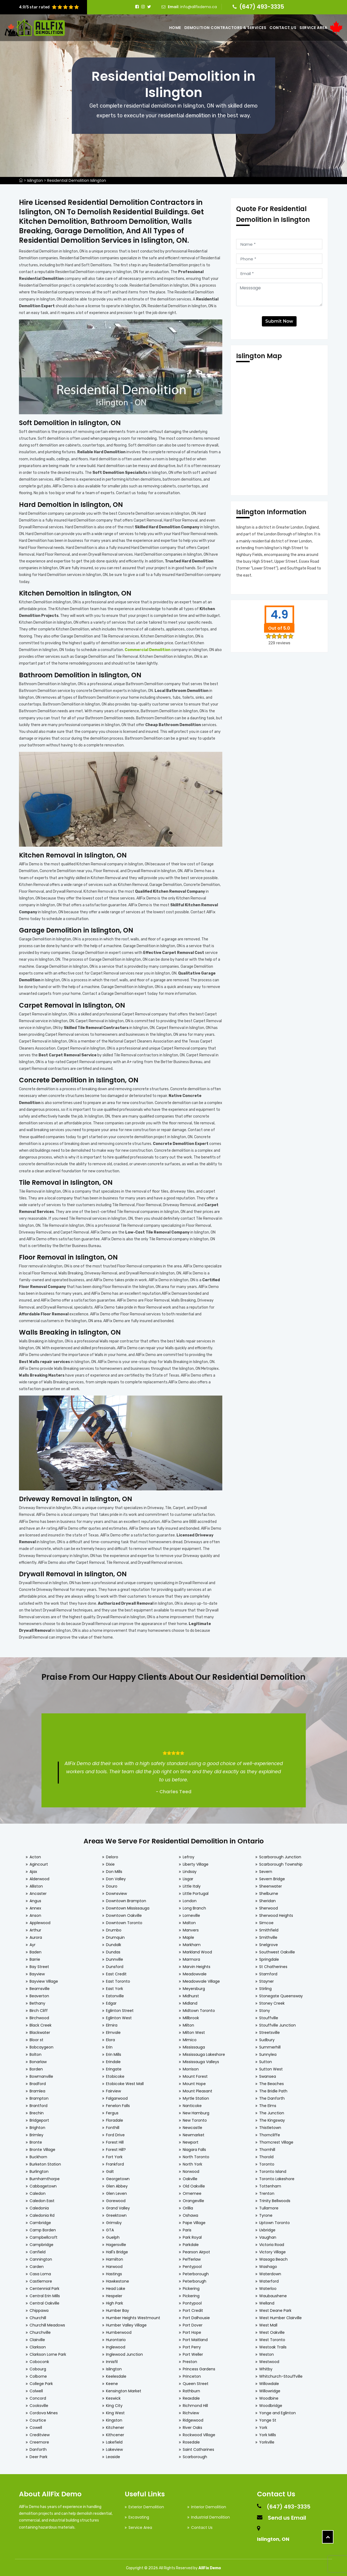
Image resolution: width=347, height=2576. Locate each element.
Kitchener (115, 2425)
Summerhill (270, 2044)
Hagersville (116, 2242)
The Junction (271, 2110)
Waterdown (270, 2271)
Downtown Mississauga (127, 1905)
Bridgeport (39, 2118)
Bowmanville (41, 2074)
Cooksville (39, 2403)
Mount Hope (194, 2081)
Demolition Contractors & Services (225, 27)
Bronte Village (42, 2147)
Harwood (114, 2264)
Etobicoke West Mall (125, 2081)
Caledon (38, 2191)
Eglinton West (119, 2015)
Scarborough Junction (280, 1854)
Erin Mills (113, 2052)
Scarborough (195, 2454)
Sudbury (267, 2037)
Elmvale (113, 2030)
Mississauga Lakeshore (204, 2052)
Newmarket (193, 2132)
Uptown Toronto (274, 2220)
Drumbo (113, 1927)
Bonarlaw (38, 2059)
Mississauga (194, 2044)
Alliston (36, 1883)
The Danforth (272, 2096)
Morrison (191, 2066)
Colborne (38, 2374)
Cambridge (40, 2220)
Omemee (192, 2191)
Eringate (113, 2066)
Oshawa (190, 2213)
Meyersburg (194, 1986)
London (190, 1898)
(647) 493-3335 (261, 7)
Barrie (35, 1957)
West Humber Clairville (280, 2315)
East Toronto (118, 1979)
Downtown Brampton (126, 1898)
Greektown (116, 2213)
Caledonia (39, 2205)
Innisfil (112, 2359)
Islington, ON (273, 2536)
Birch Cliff (39, 2008)
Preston (190, 2359)
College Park (41, 2381)
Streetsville (269, 2030)
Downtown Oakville (124, 1913)
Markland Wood (197, 1949)
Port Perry (192, 2344)
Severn (265, 1869)
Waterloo (268, 2286)
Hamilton (114, 2257)
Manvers (191, 1927)
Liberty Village (195, 1862)
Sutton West (271, 2066)
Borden (36, 2066)
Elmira (111, 2022)
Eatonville (115, 1993)
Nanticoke (192, 2103)
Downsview (116, 1891)
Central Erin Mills (45, 2293)
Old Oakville (194, 2183)
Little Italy (192, 1883)
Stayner (266, 1979)
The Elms (267, 2103)
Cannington (41, 2257)
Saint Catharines (198, 2447)
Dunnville (114, 1957)
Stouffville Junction (277, 2022)
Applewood (40, 1920)
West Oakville (272, 2330)
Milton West (194, 2030)
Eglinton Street (120, 2008)
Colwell (36, 2388)
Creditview (40, 2432)
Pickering (191, 2286)
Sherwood (268, 1905)
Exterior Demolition (146, 2504)
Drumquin (115, 1935)
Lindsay (190, 1869)
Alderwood (39, 1876)
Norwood (191, 2169)
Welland (266, 2300)
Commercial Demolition (148, 648)
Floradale (114, 2118)
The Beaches (271, 2081)
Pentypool (192, 2264)
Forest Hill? (116, 2147)
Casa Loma (40, 2271)
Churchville (40, 2330)
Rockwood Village (199, 2432)
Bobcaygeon (41, 2044)
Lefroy (188, 1854)
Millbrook (191, 2015)
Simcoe (266, 1920)
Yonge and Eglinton (277, 2410)
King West (115, 2410)
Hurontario (116, 2337)
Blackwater (40, 2030)
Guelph (113, 2235)
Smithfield (268, 1927)
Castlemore (41, 2278)
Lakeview (114, 2447)
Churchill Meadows (47, 2322)
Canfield (38, 2249)
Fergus (112, 2110)
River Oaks (192, 2425)
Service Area (313, 27)
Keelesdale (116, 2374)
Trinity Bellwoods (274, 2198)
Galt (110, 2169)
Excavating (138, 2514)
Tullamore (268, 2205)
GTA (110, 2227)
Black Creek (41, 2022)
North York (192, 2161)
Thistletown (270, 2125)
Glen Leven (116, 2191)
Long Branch (194, 1905)
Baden (35, 1949)
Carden (37, 2264)
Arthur (35, 1927)
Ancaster (38, 1891)
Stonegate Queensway (281, 1993)
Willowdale (269, 2381)
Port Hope (192, 2330)
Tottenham (270, 2183)
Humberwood (118, 2330)
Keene (112, 2381)
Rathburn (191, 2388)
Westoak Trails (273, 2344)
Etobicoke (115, 2074)
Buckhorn (38, 2154)
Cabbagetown (43, 2183)
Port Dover (193, 2322)
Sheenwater (270, 1883)
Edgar (111, 2001)
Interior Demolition (208, 2504)
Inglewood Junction (124, 2352)
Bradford (38, 2081)
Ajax (33, 1869)
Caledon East (42, 2198)
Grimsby (114, 2220)
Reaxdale (191, 2396)
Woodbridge (270, 2403)
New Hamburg (196, 2110)
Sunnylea (268, 2052)
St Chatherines (273, 1964)
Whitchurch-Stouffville (281, 2374)
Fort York (114, 2154)
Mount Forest (195, 2074)
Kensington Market (123, 2388)
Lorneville (191, 1913)
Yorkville (266, 2439)
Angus (35, 1898)
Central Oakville (44, 2300)
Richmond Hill (195, 2403)
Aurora (36, 1935)
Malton (189, 1920)
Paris (187, 2227)
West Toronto (272, 2337)
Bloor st (36, 2037)
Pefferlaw (192, 2257)
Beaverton (39, 1993)
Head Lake (115, 2286)
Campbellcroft (43, 2235)
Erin (109, 2044)
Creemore (39, 2439)
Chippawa (39, 2308)
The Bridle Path (273, 2088)
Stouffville (268, 2015)
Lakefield (114, 2439)
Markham (192, 1942)
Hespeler (114, 2293)
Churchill (38, 2315)
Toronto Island (272, 2169)
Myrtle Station (196, 2096)
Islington (35, 180)
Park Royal (192, 2235)
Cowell (36, 2425)
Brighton (37, 2125)
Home (175, 27)
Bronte (36, 2140)
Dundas (113, 1949)
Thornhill (267, 2147)
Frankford (115, 2161)
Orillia (188, 2205)
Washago (268, 2264)
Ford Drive (115, 2132)
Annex (35, 1905)
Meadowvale (195, 1971)
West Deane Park (275, 2308)
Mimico (190, 2037)
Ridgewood (193, 2417)
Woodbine (268, 2396)
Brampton (39, 2096)
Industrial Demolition (210, 2514)
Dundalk (113, 1942)
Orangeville (193, 2198)
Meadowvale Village (201, 1979)
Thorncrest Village (276, 2140)
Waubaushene (273, 2293)
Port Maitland (195, 2337)
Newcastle (192, 2125)
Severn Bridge (272, 1876)
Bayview (37, 1971)
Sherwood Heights (276, 1913)
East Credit (116, 1971)
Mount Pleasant (197, 2088)
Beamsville (40, 1986)
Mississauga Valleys (201, 2059)
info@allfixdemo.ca (198, 6)
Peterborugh (194, 2278)
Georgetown (118, 2176)
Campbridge (41, 2242)
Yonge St (267, 2417)
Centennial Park (44, 2286)
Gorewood (116, 2198)
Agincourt (39, 1862)
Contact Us (282, 27)
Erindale (113, 2059)
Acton (35, 1854)
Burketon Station (45, 2161)
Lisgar (188, 1876)
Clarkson (38, 2344)
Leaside (113, 2454)
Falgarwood (117, 2096)
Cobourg (38, 2366)
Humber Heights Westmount (133, 2315)
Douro (111, 1883)
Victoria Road (271, 2242)
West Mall (268, 2322)
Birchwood (39, 2015)
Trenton (266, 2191)
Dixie (110, 1862)
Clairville (37, 2337)
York (263, 2425)
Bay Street (39, 1964)
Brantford (38, 2103)
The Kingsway (272, 2118)
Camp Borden (43, 2227)
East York (114, 1986)
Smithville (268, 1935)
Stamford (268, 1971)
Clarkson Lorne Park (48, 2352)
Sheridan (267, 1898)
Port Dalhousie (196, 2315)
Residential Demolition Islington (76, 180)
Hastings (114, 2271)
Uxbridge (267, 2227)
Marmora (191, 1957)
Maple (188, 1935)
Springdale (269, 1957)
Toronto (266, 2161)
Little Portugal (195, 1891)
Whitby (265, 2366)
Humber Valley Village (126, 2322)
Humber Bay (117, 2308)
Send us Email (287, 2515)
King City (114, 2403)
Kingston (114, 2417)
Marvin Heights (196, 1964)
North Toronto (196, 2154)
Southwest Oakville (277, 1949)
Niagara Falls (194, 2147)
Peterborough (196, 2271)
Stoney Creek (272, 2001)
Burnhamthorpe (45, 2176)
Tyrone (265, 2213)
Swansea (267, 2074)
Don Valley (116, 1876)
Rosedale (191, 2439)
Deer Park (38, 2454)
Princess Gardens (199, 2366)
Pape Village (194, 2220)
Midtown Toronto (199, 2008)
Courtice (38, 2417)
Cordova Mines (44, 2410)
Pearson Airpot (196, 2249)
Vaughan (267, 2235)
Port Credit (193, 2308)
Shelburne (268, 1891)
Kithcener (115, 2432)
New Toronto (195, 2118)
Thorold (266, 2154)
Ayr (33, 1942)
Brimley (36, 2132)
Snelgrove (268, 1942)
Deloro (112, 1854)
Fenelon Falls (118, 2103)
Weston (266, 2352)
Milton (188, 2022)
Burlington (39, 2169)
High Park (114, 2300)
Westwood (269, 2359)
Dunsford (114, 1964)
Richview (191, 2410)
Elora (110, 2037)
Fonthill (112, 2125)
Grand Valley (118, 2205)
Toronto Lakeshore (276, 2176)
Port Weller (193, 2352)
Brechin (37, 2110)
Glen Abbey (117, 2183)
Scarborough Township (281, 1862)
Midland (190, 2001)
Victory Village (272, 2249)
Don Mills (114, 1869)
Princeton (192, 2374)
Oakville (190, 2176)
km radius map (279, 429)
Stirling (265, 1986)
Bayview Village (44, 1979)
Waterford (269, 2278)
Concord (38, 2396)
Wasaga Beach (273, 2257)
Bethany (37, 2001)
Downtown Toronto (124, 1920)
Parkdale (191, 2242)
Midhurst (191, 1993)
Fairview (113, 2088)
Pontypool (192, 2300)
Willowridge (269, 2388)
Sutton (265, 2059)
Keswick (113, 2396)
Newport (190, 2140)
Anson (35, 1913)
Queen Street (195, 2381)
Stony (264, 2008)
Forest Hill (115, 2140)
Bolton (35, 2052)
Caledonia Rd (42, 2213)
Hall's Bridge (117, 2249)
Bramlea (37, 2088)
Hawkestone (117, 2278)
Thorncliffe (269, 2132)
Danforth (38, 2447)
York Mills (267, 2432)
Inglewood (115, 2344)
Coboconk (39, 2359)
